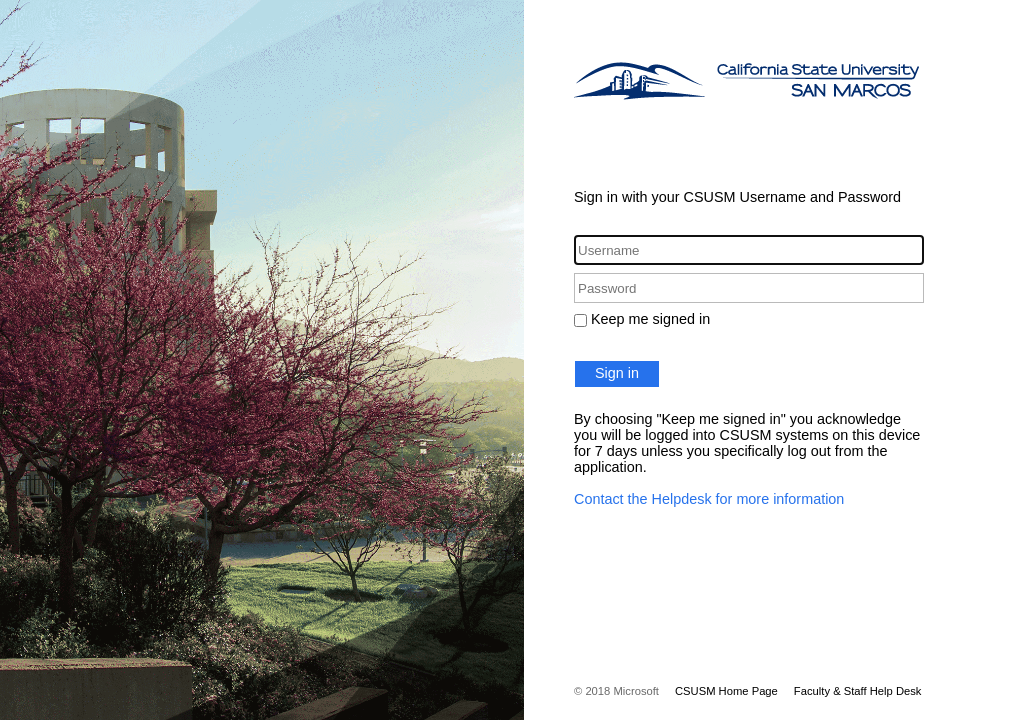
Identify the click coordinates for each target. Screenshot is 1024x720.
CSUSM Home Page (726, 691)
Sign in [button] (617, 373)
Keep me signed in (650, 319)
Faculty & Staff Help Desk (858, 691)
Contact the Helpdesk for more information (709, 499)
